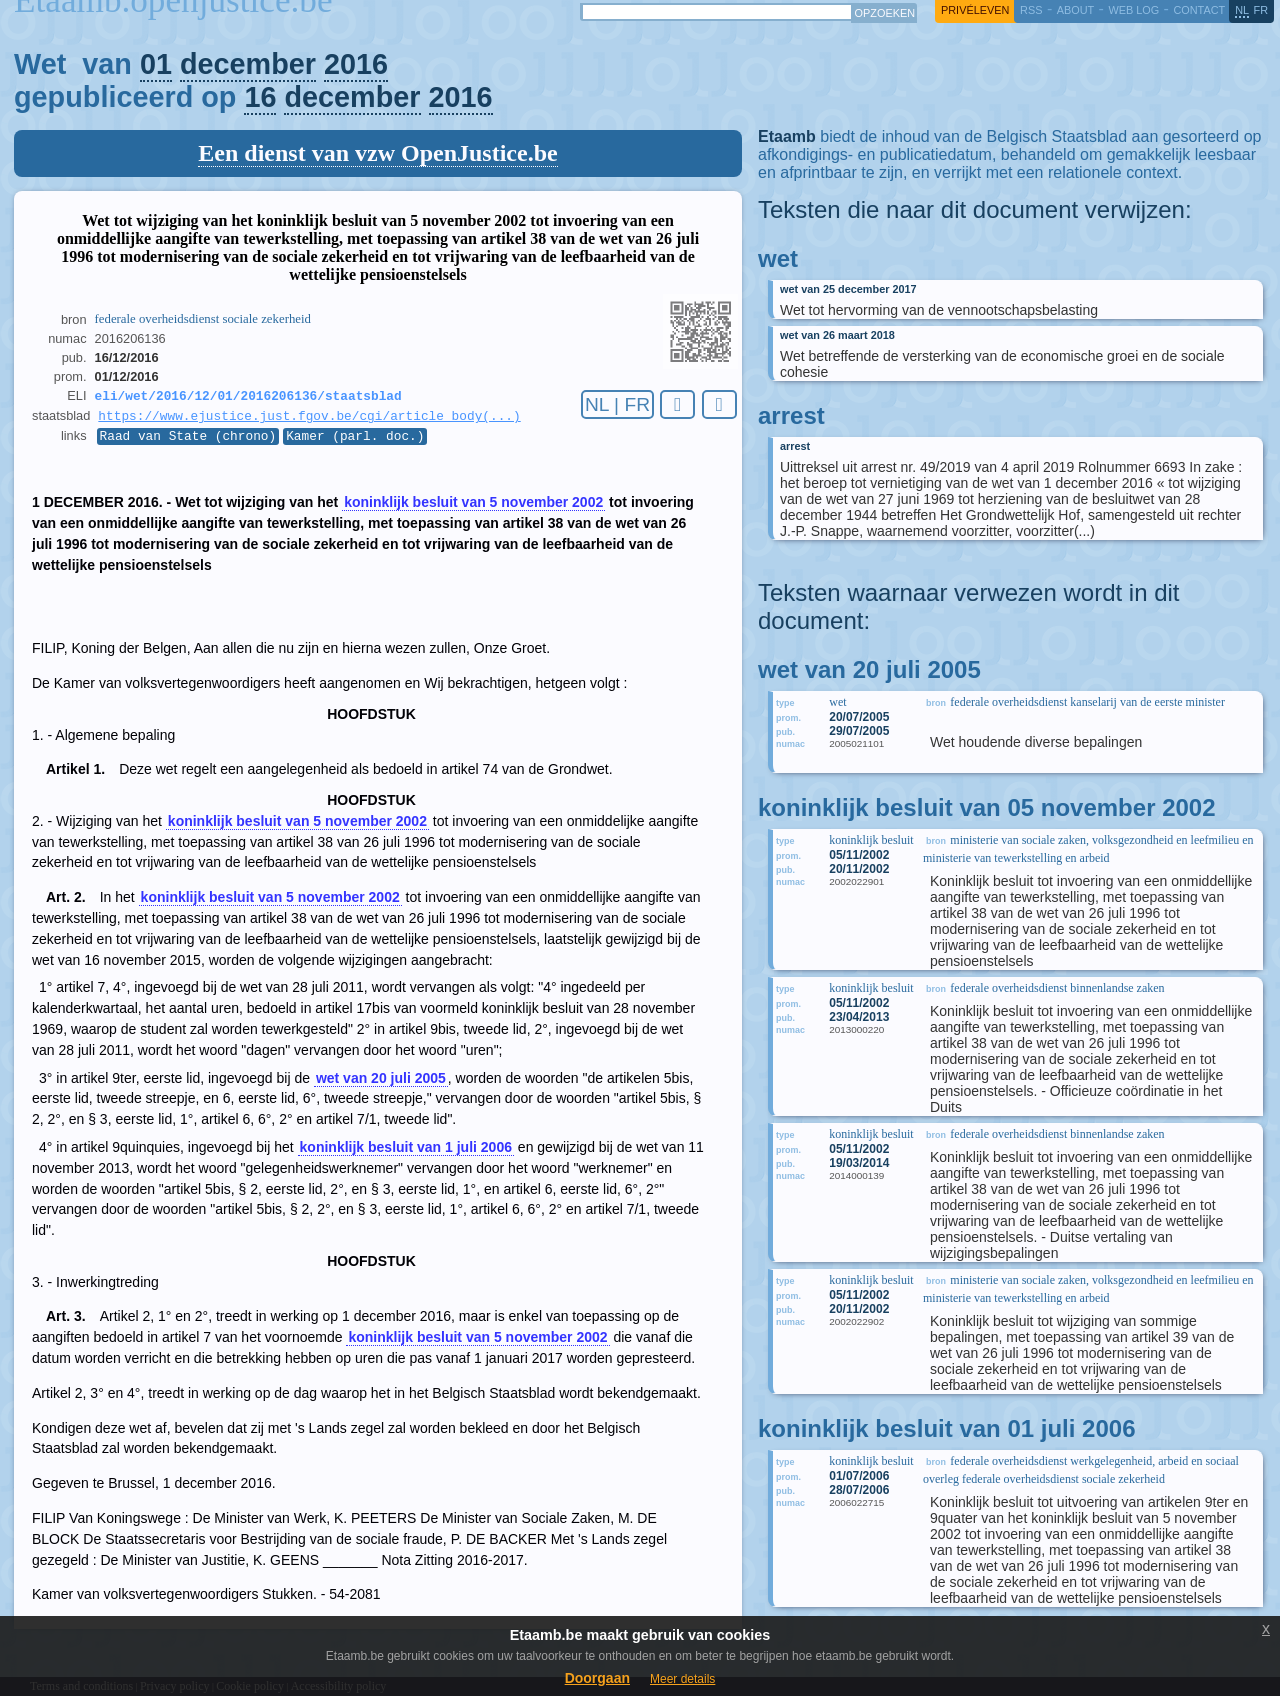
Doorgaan (597, 1678)
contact (1199, 10)
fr (1261, 10)
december (248, 64)
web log (1133, 10)
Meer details (682, 1679)
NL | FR (617, 404)
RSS (1031, 10)
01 (156, 64)
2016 (356, 64)
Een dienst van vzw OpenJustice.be (377, 153)
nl (1242, 10)
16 (260, 97)
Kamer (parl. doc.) (355, 441)
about (1075, 10)
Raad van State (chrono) (188, 441)
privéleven (975, 10)
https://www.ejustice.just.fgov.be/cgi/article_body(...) (309, 419)
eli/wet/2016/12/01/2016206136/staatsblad (248, 397)
